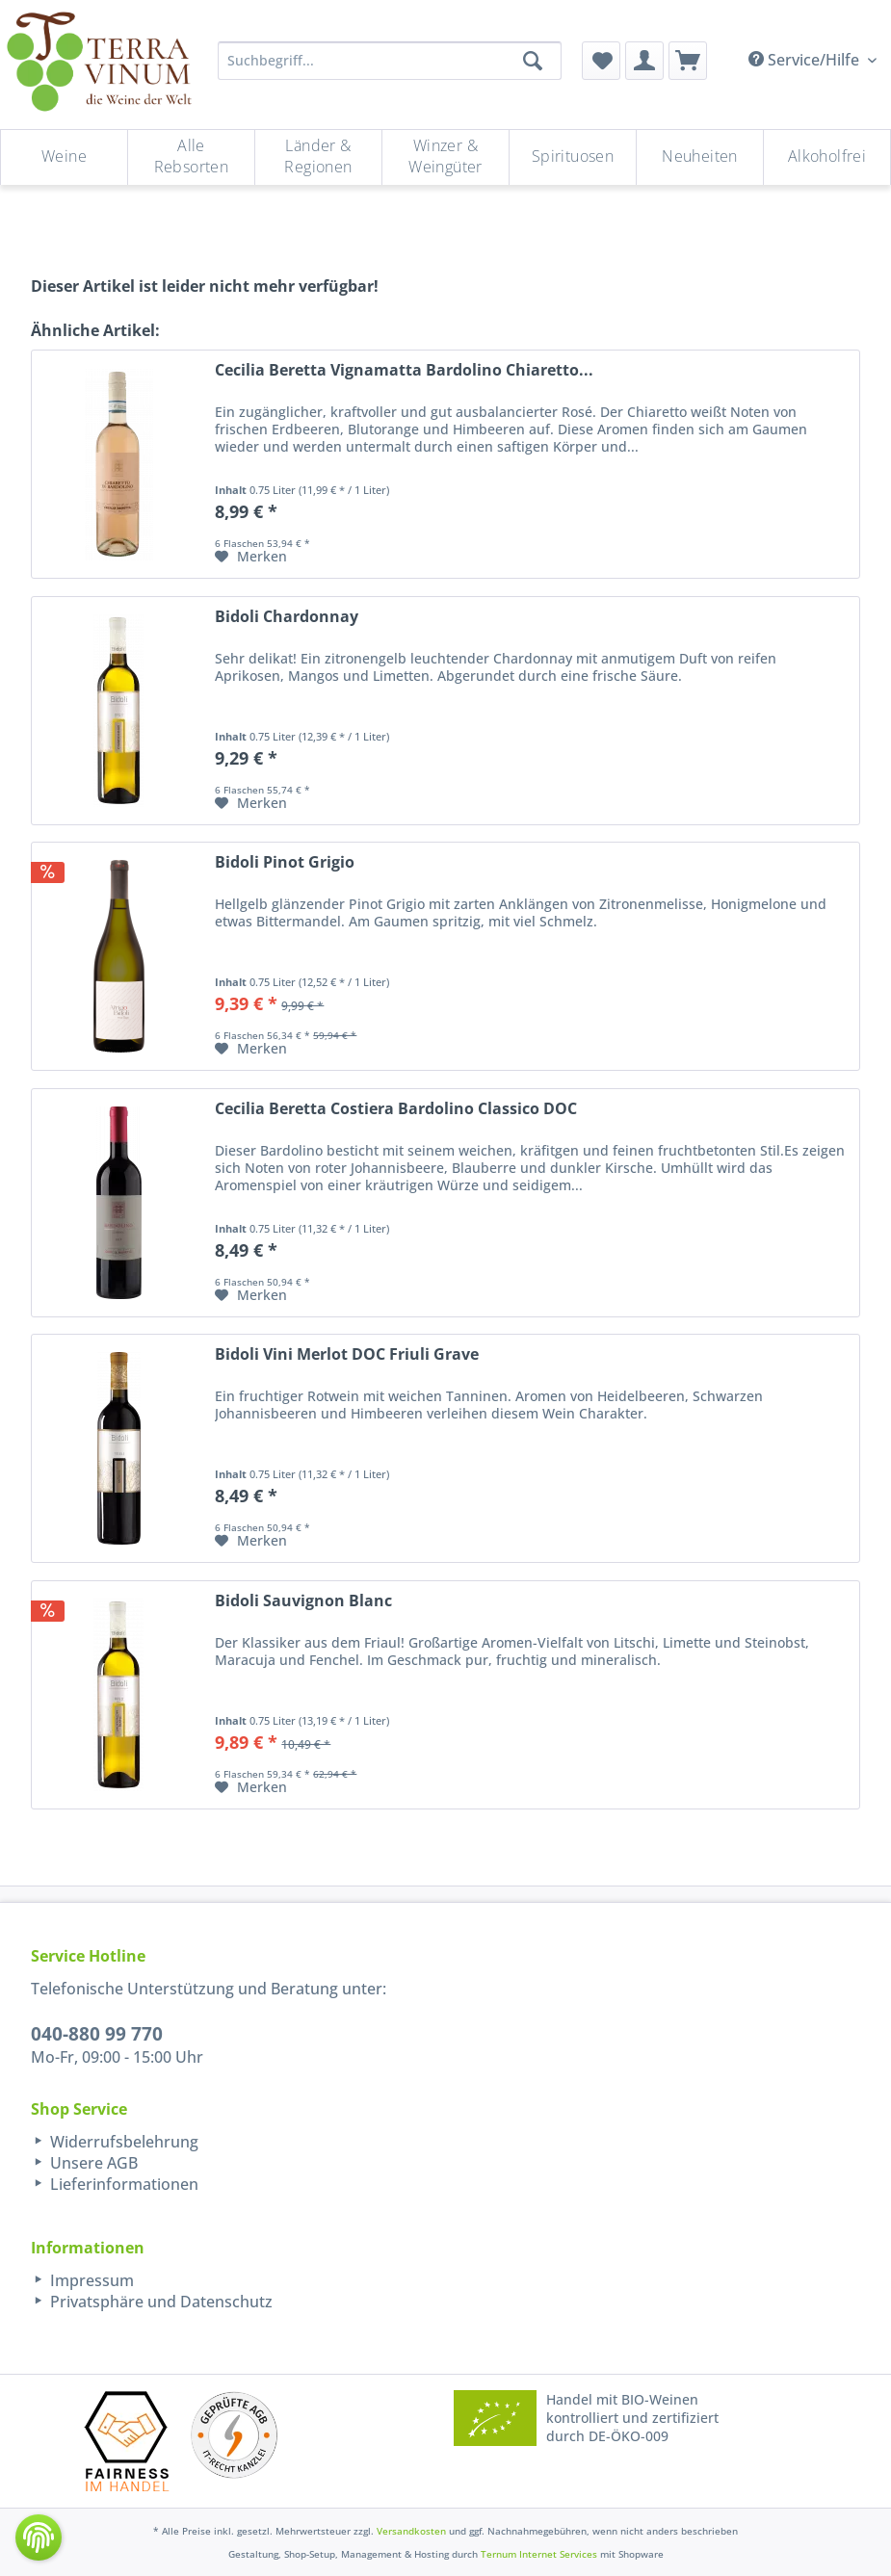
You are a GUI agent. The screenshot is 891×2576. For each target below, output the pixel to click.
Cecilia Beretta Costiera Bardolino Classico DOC (396, 1109)
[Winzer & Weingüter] (445, 157)
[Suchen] (532, 60)
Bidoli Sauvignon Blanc (303, 1601)
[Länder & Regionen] (318, 157)
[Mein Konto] (644, 60)
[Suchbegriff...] (390, 60)
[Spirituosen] (573, 157)
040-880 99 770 (97, 2033)
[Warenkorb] (687, 60)
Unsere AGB (92, 2162)
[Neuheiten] (700, 157)
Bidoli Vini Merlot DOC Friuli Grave (347, 1354)
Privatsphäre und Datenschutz (159, 2301)
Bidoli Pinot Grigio (284, 862)
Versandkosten (411, 2530)
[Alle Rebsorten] (191, 157)
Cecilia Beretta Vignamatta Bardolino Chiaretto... (404, 370)
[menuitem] (601, 60)
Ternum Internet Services (539, 2554)
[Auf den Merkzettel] (251, 556)
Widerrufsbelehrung (122, 2141)
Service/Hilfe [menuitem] (805, 59)
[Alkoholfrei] (827, 157)
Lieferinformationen (122, 2184)
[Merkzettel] (601, 60)
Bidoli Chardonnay (286, 617)
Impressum (90, 2280)
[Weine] (64, 157)
